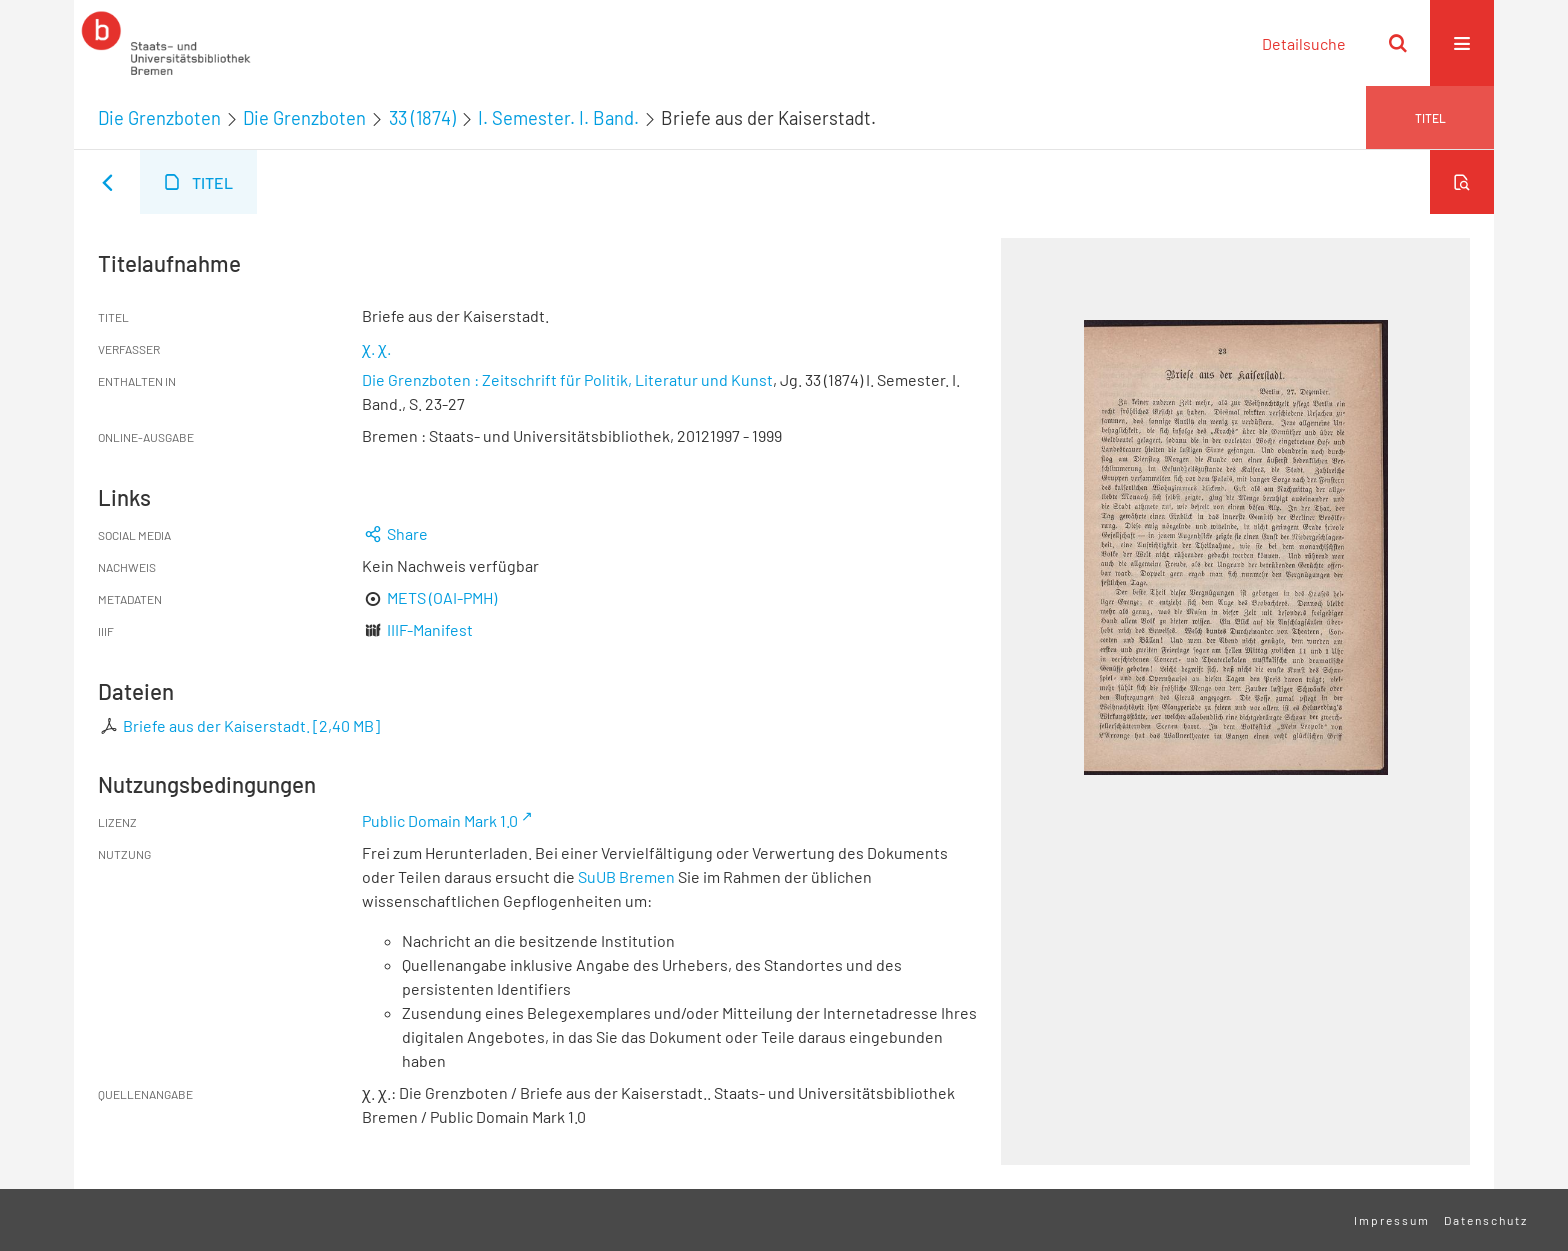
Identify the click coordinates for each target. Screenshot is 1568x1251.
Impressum (1392, 1220)
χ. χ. (376, 347)
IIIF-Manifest (430, 629)
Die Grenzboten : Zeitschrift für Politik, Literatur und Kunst (567, 379)
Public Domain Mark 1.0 (440, 820)
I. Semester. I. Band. (558, 118)
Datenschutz (1486, 1220)
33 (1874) (422, 118)
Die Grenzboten (159, 118)
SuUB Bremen (626, 876)
